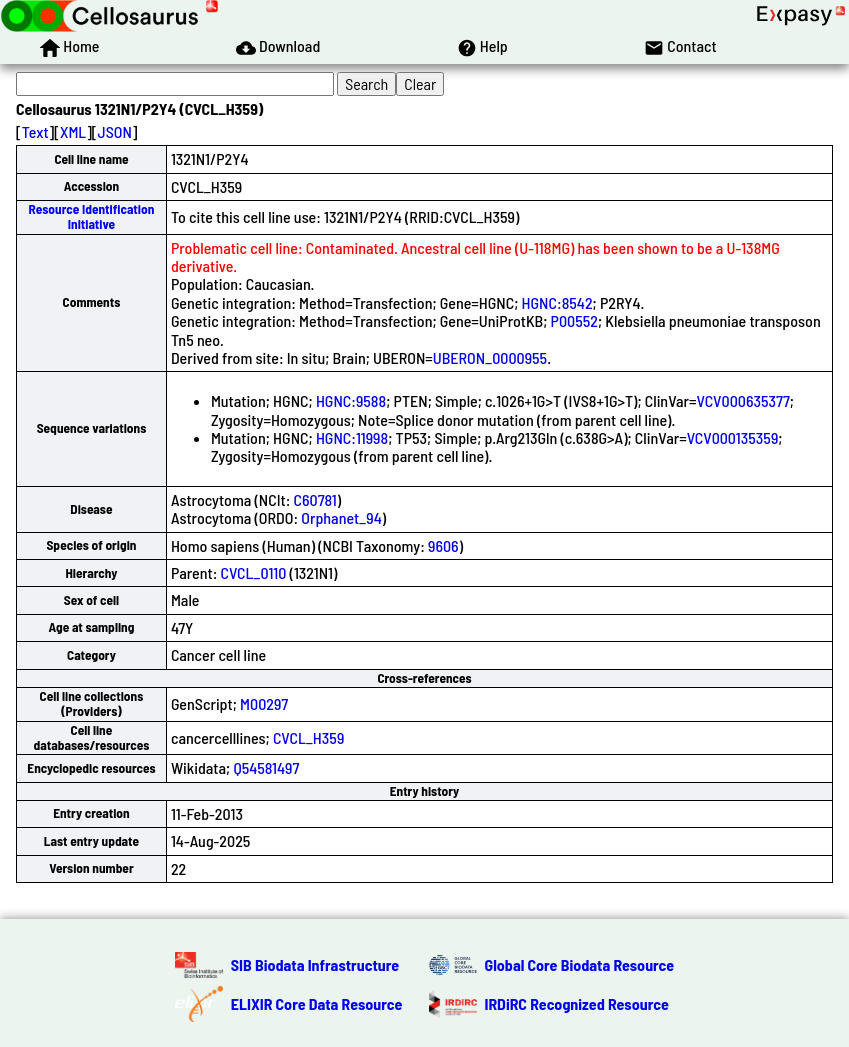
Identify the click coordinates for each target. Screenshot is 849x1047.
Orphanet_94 (341, 517)
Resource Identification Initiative (92, 216)
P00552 (574, 320)
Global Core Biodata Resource (580, 964)
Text (35, 131)
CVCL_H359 (308, 737)
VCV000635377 (743, 400)
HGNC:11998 (352, 437)
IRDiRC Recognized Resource (577, 1003)
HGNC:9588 (351, 400)
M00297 (264, 703)
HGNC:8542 (557, 302)
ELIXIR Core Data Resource (317, 1003)
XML (73, 131)
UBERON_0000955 (490, 357)
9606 (443, 545)
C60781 (315, 499)
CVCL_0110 (254, 572)
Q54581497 (266, 767)
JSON (115, 131)
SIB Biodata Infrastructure (315, 964)
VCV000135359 (733, 437)
